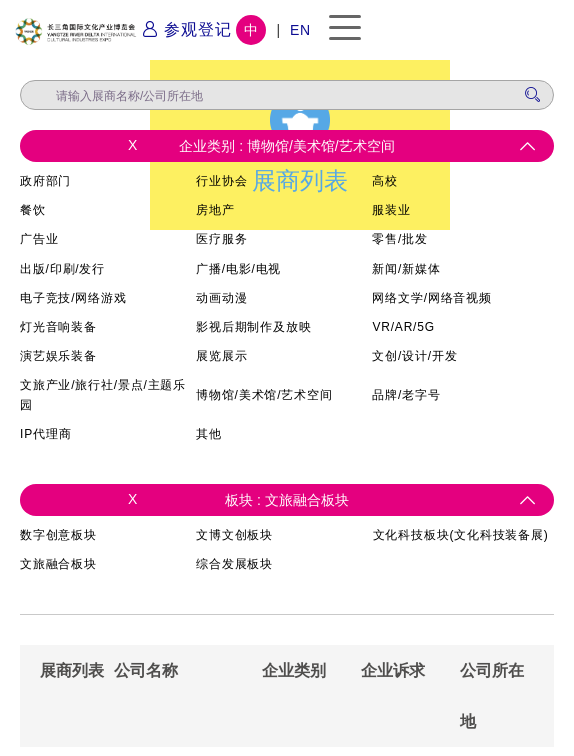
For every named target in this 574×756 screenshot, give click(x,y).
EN (300, 30)
